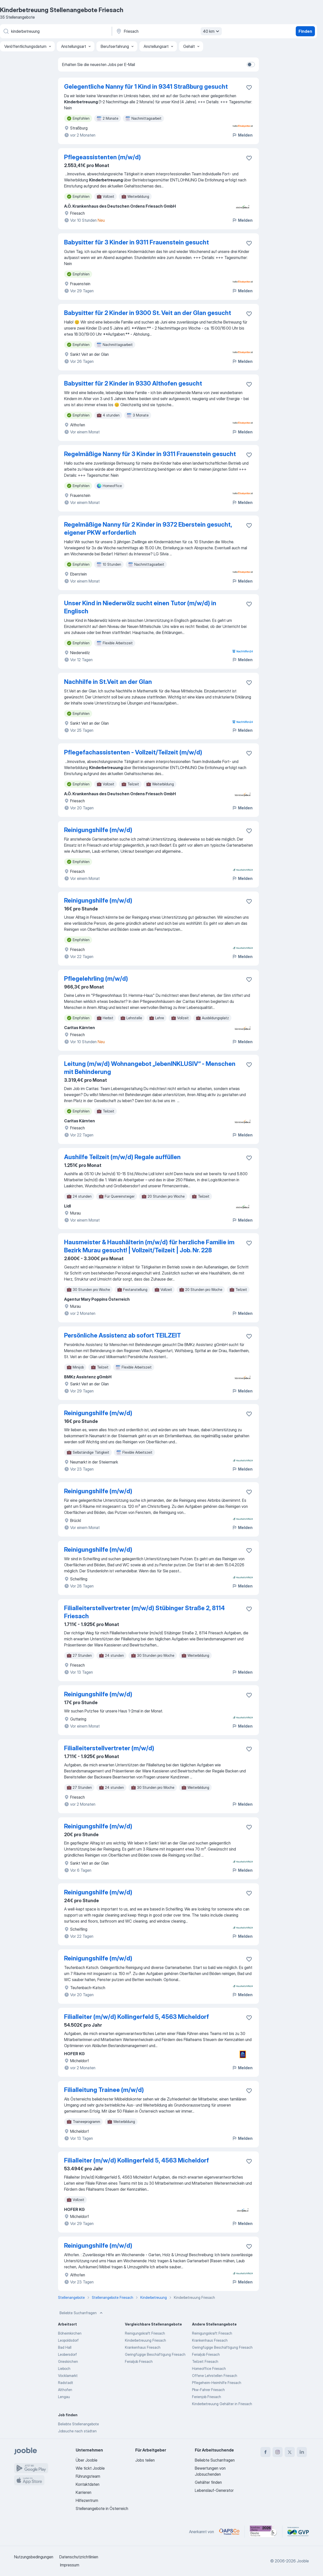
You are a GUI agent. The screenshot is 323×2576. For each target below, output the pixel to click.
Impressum (69, 2564)
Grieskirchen (68, 2361)
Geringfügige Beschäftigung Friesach (155, 2354)
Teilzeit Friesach (205, 2361)
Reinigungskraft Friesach (145, 2333)
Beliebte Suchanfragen (82, 2312)
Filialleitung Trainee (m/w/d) (104, 2089)
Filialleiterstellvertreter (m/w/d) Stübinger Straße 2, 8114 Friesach (144, 1612)
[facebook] (265, 2452)
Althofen (65, 2390)
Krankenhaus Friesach (142, 2347)
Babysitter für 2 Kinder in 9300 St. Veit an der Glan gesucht (147, 312)
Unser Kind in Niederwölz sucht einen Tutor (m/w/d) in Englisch (140, 607)
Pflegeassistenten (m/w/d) (102, 157)
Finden (305, 31)
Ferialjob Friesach (139, 2361)
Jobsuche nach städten (77, 2431)
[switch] (251, 64)
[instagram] (278, 2452)
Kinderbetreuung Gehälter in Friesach (222, 2404)
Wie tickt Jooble (90, 2468)
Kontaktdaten (87, 2484)
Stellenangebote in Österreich (102, 2508)
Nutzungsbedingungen (33, 2556)
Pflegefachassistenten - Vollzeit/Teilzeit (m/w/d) (133, 752)
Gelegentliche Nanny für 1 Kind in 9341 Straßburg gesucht (146, 86)
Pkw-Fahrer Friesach (208, 2390)
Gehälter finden (208, 2482)
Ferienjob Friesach (206, 2397)
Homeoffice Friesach (209, 2368)
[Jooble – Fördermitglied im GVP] (298, 2532)
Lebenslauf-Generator (214, 2490)
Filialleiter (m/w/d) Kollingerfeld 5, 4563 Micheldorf (136, 2016)
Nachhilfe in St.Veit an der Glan (108, 681)
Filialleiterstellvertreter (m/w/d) (109, 1748)
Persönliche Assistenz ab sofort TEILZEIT (122, 1335)
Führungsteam (88, 2476)
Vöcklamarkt (68, 2375)
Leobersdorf (67, 2354)
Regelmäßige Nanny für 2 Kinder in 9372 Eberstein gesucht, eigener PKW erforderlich (148, 528)
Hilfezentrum (87, 2500)
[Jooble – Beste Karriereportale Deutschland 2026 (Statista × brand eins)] (263, 2532)
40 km (212, 31)
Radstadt (65, 2382)
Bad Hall (64, 2347)
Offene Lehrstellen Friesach (214, 2375)
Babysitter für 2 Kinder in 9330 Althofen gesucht (133, 383)
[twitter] (290, 2452)
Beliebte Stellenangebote (78, 2424)
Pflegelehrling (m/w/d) (96, 978)
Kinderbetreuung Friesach (145, 2340)
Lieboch (64, 2368)
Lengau (64, 2397)
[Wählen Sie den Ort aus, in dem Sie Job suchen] (168, 31)
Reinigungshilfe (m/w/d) (98, 830)
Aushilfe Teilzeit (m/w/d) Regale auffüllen (122, 1157)
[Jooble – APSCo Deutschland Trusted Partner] (229, 2532)
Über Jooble (86, 2460)
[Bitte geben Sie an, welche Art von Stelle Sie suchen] (55, 31)
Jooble (303, 2560)
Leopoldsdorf (68, 2340)
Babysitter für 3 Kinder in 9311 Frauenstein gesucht (136, 242)
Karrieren (83, 2492)
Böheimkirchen (70, 2333)
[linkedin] (302, 2452)
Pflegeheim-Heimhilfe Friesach (216, 2382)
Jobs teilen (145, 2460)
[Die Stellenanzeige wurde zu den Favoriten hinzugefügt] (249, 87)
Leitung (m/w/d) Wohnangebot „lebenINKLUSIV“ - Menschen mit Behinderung (149, 1067)
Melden (242, 135)
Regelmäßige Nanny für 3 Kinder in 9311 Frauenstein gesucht (150, 454)
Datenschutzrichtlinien (78, 2556)
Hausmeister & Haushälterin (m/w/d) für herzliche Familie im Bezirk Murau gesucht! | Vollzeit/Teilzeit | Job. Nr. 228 (149, 1246)
